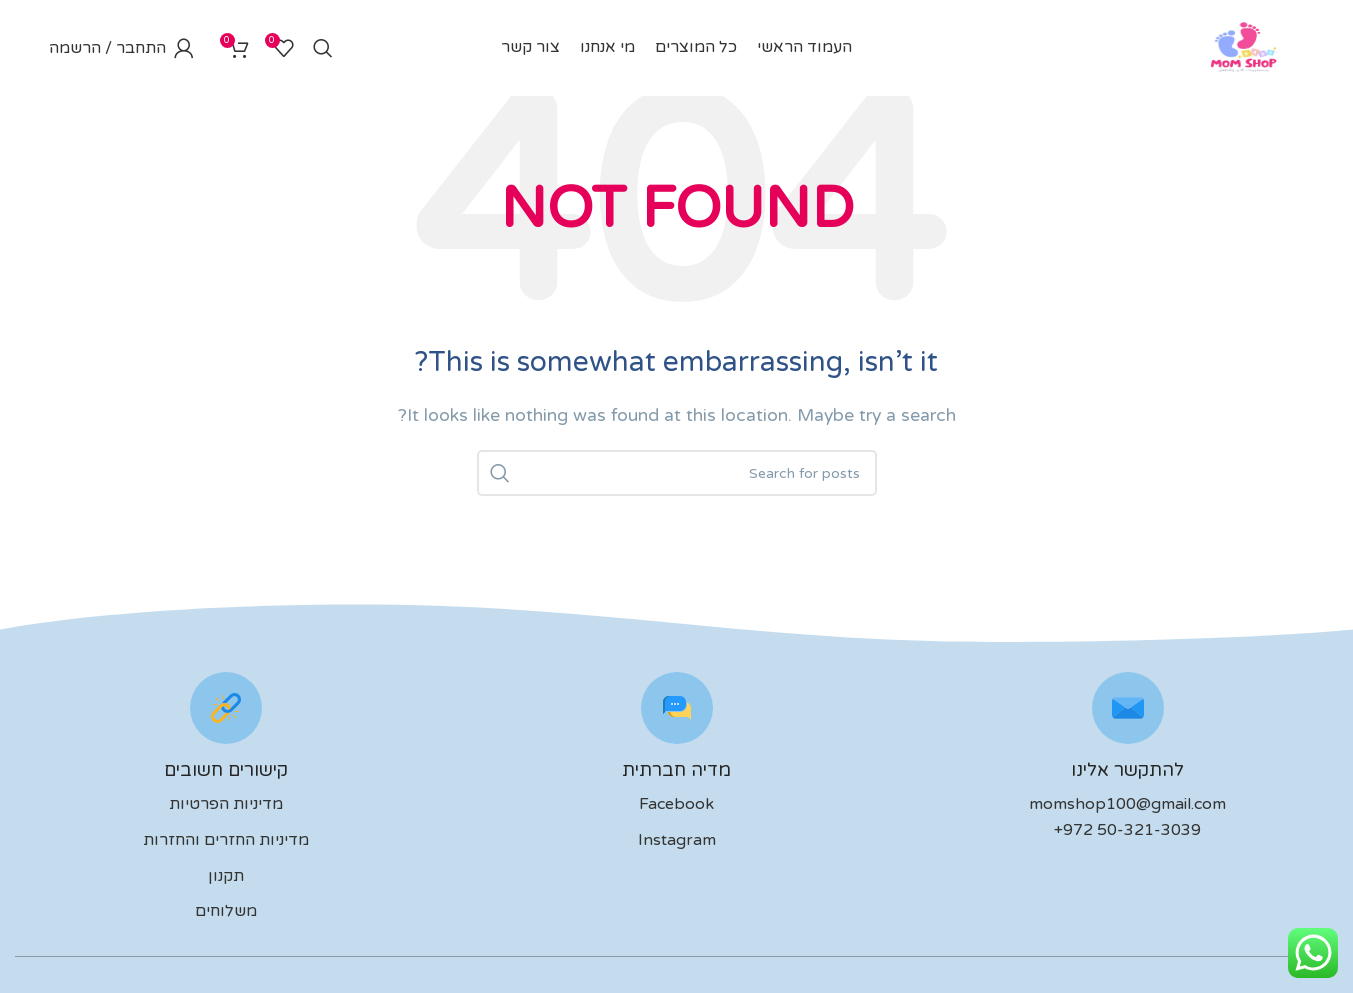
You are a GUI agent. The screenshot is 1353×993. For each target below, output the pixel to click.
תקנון (226, 880)
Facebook (676, 809)
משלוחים (226, 916)
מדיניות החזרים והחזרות (226, 844)
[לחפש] (323, 50)
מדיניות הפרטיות (226, 809)
